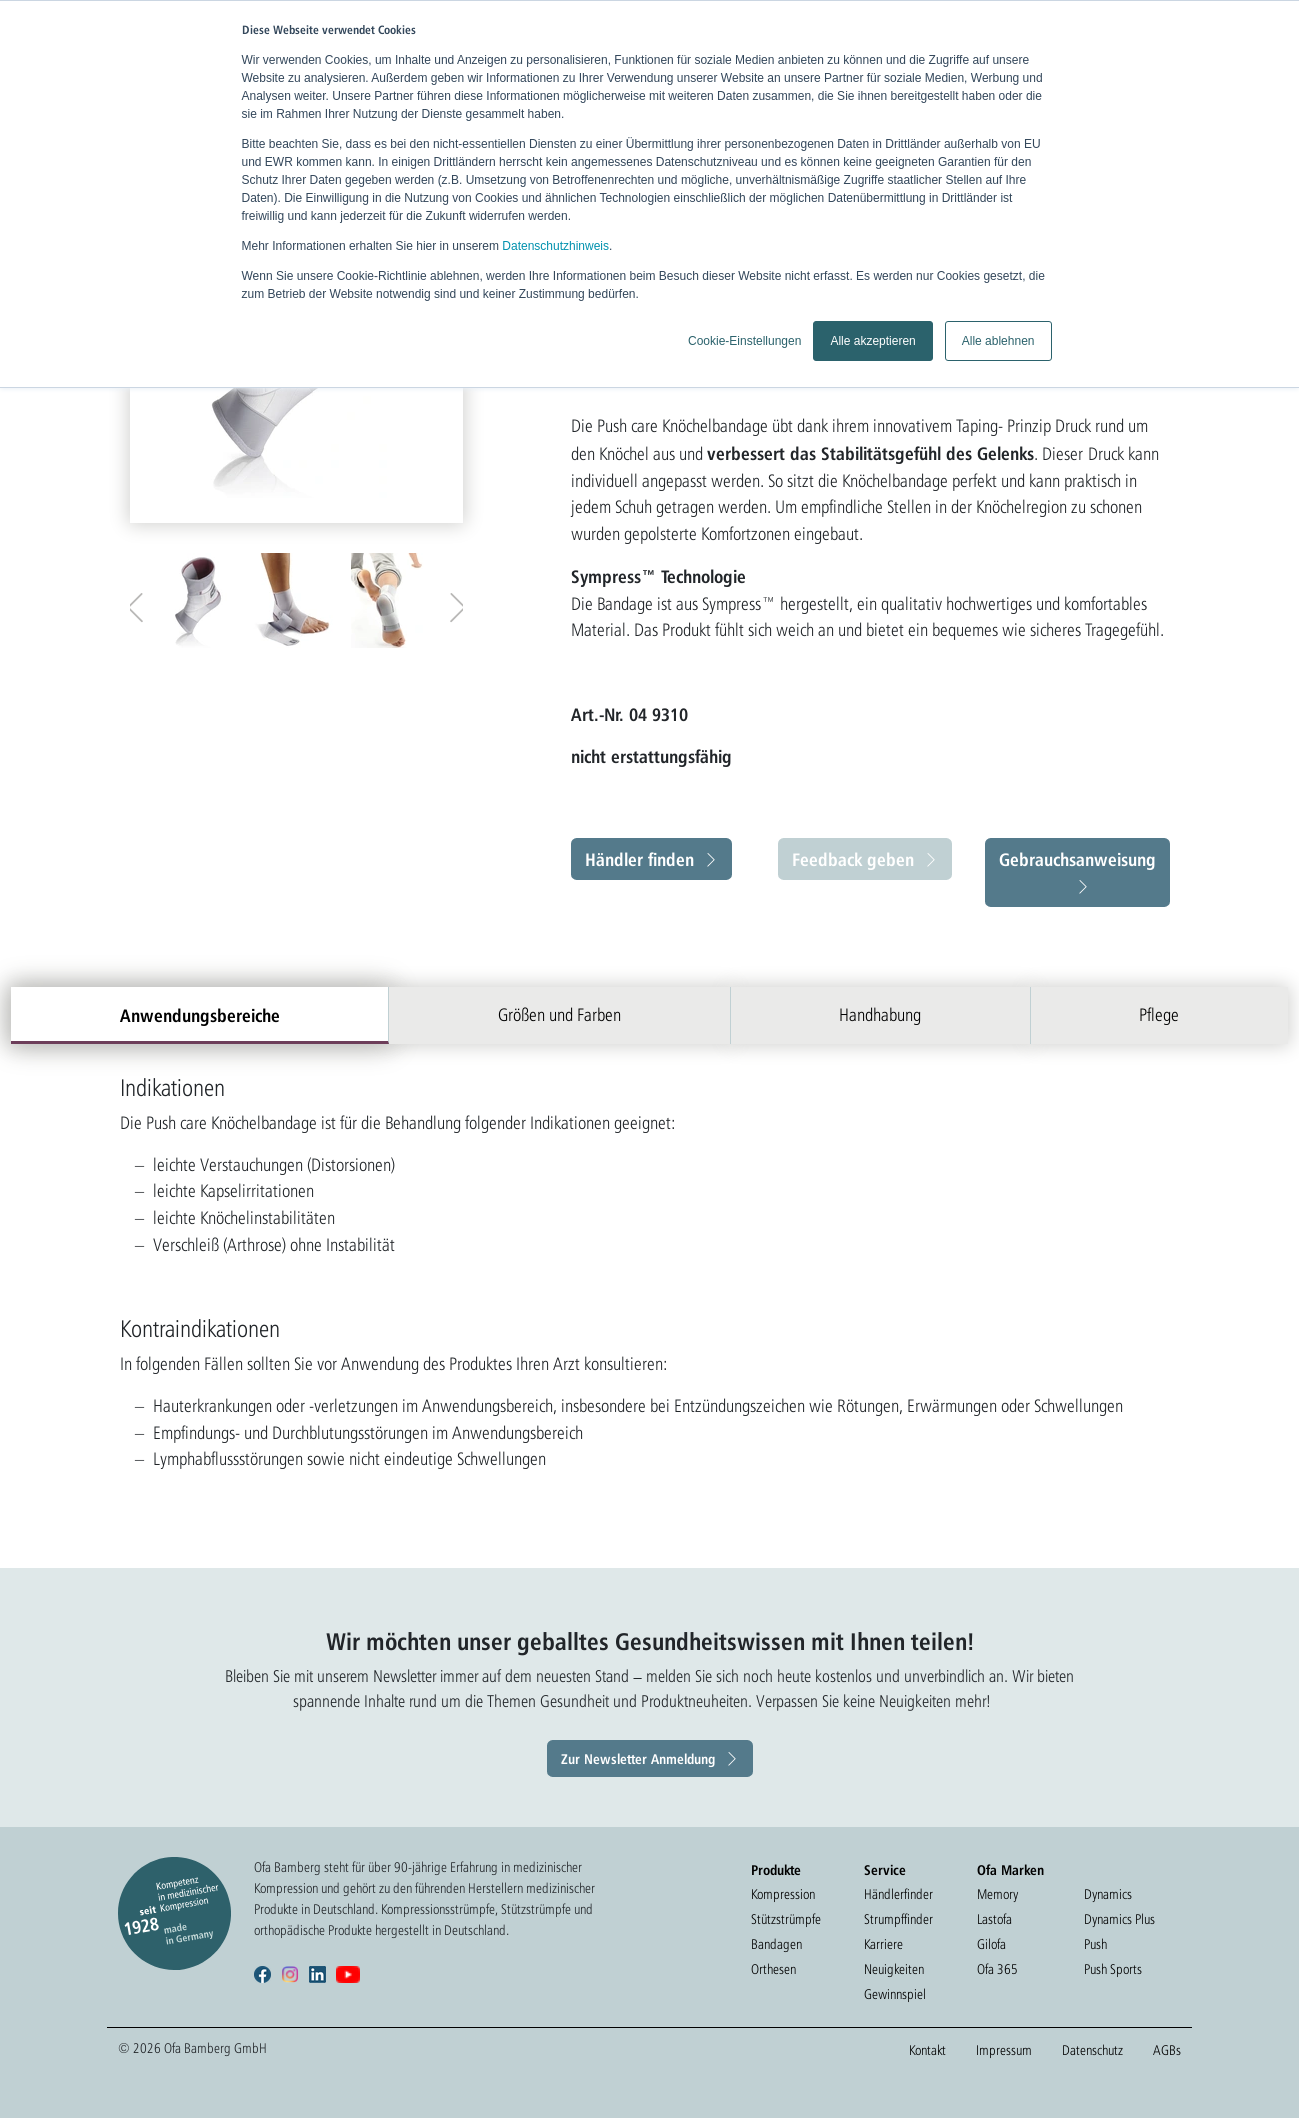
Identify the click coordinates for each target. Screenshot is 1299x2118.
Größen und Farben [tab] (559, 1014)
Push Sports (1113, 1969)
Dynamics (1108, 1894)
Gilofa (991, 1944)
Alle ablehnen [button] (998, 341)
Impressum (1004, 2050)
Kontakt (927, 2050)
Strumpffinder (898, 1919)
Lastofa (994, 1919)
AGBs (1167, 2050)
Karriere (883, 1944)
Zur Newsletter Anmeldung (638, 1758)
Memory (997, 1894)
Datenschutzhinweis (555, 246)
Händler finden (639, 859)
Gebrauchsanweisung (1077, 859)
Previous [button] (140, 603)
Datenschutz (1092, 2050)
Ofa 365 (997, 1969)
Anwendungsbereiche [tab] (200, 1015)
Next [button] (453, 603)
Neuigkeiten (894, 1969)
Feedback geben (853, 859)
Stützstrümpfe (786, 1919)
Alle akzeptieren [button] (872, 341)
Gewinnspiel (895, 1994)
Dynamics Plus (1119, 1919)
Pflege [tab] (1159, 1014)
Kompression (783, 1894)
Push (1095, 1944)
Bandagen (776, 1944)
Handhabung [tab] (880, 1014)
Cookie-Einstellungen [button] (744, 341)
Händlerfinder (898, 1894)
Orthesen (773, 1969)
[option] (199, 600)
